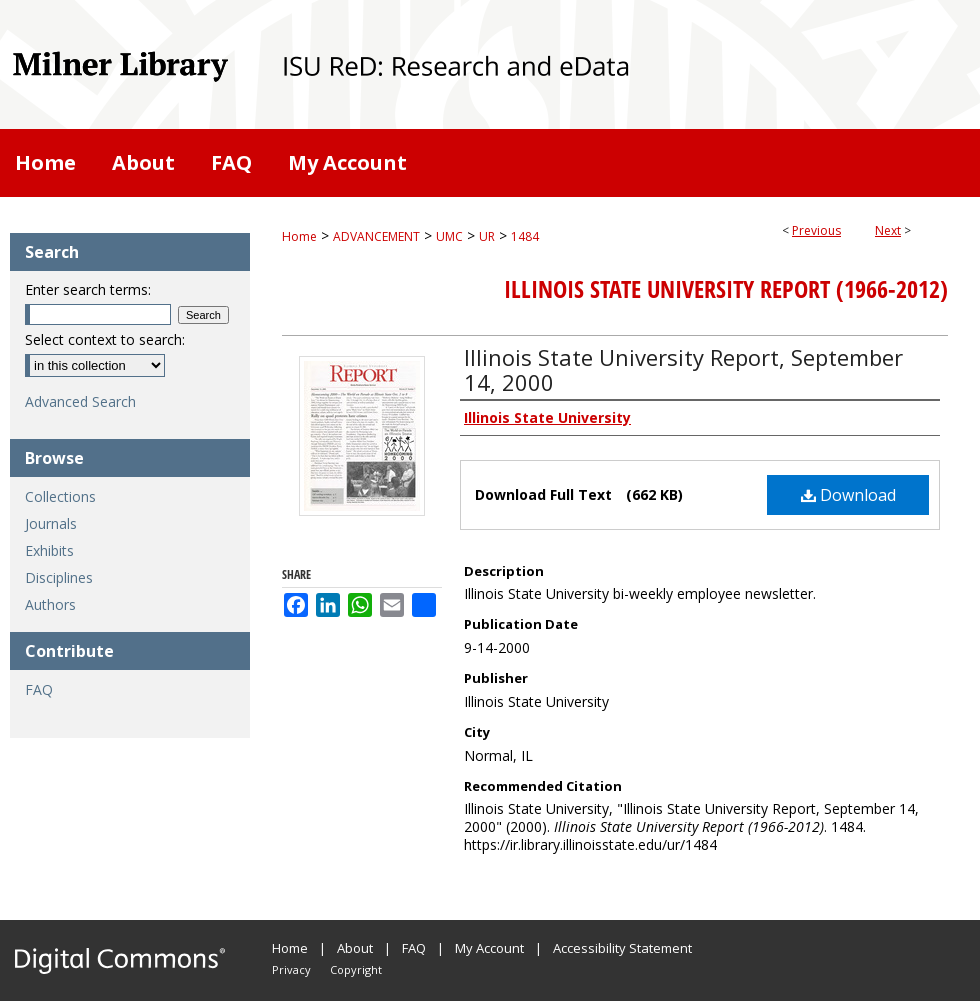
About (355, 948)
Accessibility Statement (622, 948)
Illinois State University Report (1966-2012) (726, 289)
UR (487, 236)
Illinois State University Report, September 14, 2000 (683, 369)
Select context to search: (105, 339)
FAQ (39, 689)
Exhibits (49, 550)
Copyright (356, 969)
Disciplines (59, 577)
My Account (489, 948)
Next (888, 230)
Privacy (291, 969)
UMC (449, 236)
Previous (816, 230)
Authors (50, 604)
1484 (525, 236)
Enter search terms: (88, 289)
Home (299, 236)
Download (848, 495)
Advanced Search (80, 401)
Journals (51, 523)
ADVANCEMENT (376, 236)
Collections (60, 496)
